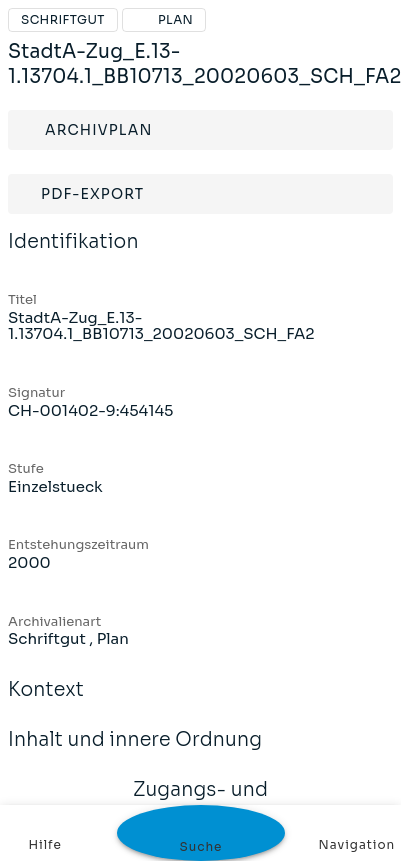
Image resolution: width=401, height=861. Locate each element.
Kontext (46, 703)
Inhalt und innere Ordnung (135, 753)
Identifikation (73, 255)
